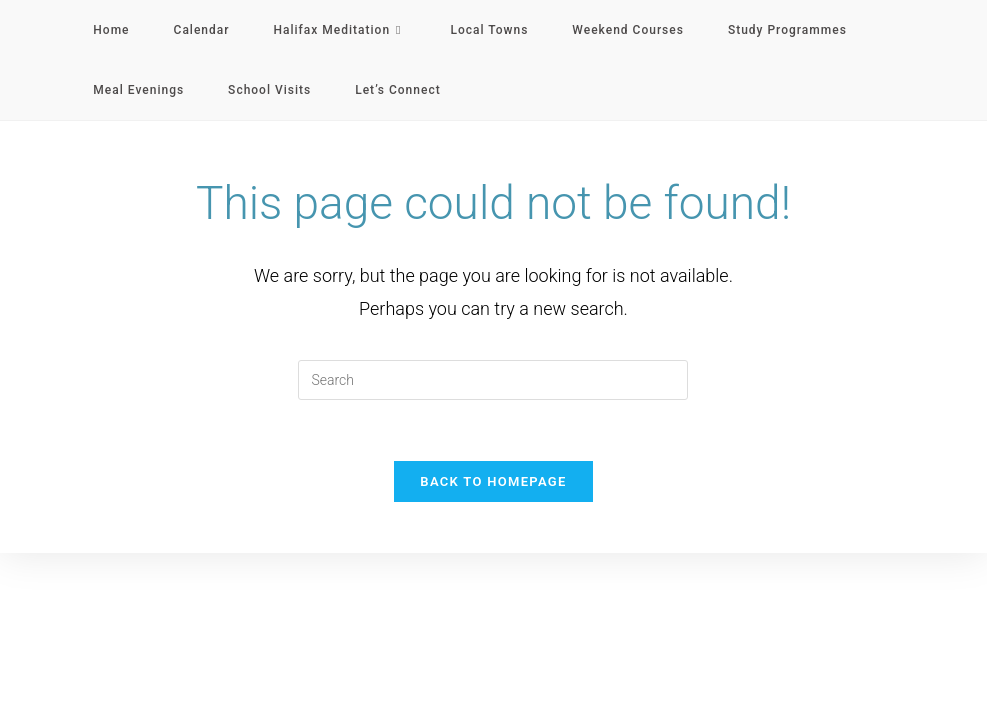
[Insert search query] (493, 380)
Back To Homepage (493, 481)
